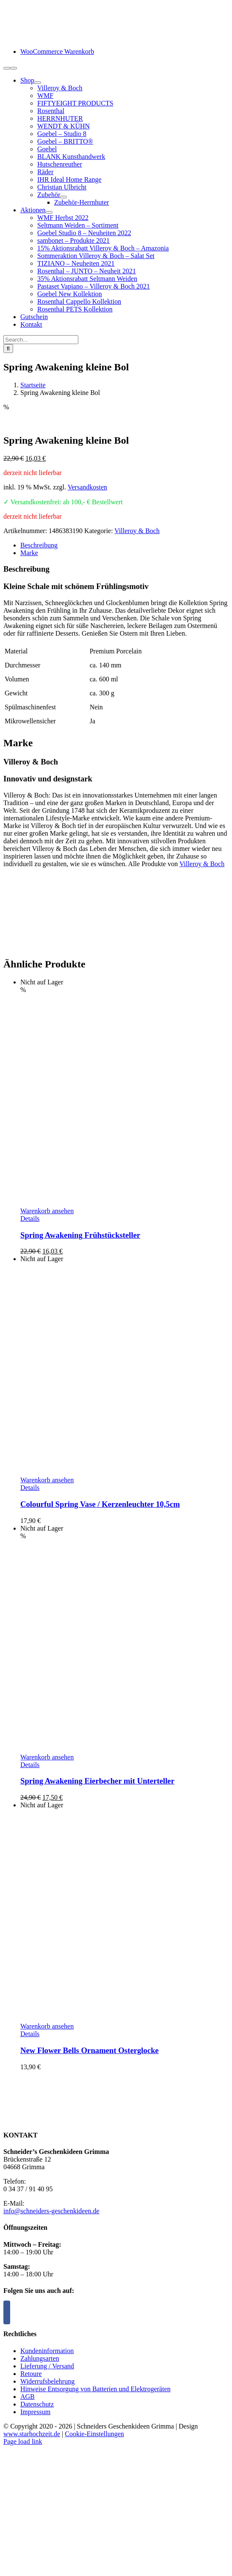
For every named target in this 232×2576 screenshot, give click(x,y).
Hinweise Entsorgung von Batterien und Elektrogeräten (95, 2389)
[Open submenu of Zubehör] (63, 197)
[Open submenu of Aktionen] (49, 212)
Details (29, 1218)
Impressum (35, 2411)
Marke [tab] (29, 552)
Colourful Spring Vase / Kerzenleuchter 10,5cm (100, 1504)
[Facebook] (6, 2312)
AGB (27, 2396)
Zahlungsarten (39, 2358)
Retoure (31, 2373)
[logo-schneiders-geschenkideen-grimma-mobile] (56, 37)
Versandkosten (87, 487)
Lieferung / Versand (47, 2366)
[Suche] (8, 348)
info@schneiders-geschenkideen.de (51, 2211)
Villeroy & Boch (137, 530)
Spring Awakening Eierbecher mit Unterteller (97, 1780)
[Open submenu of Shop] (37, 82)
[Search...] (40, 339)
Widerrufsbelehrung (47, 2381)
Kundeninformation (47, 2350)
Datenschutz (37, 2404)
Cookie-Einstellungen (94, 2433)
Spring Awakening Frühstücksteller (80, 1235)
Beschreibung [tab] (39, 545)
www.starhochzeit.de (31, 2433)
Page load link (22, 2441)
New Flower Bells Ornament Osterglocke (89, 2050)
